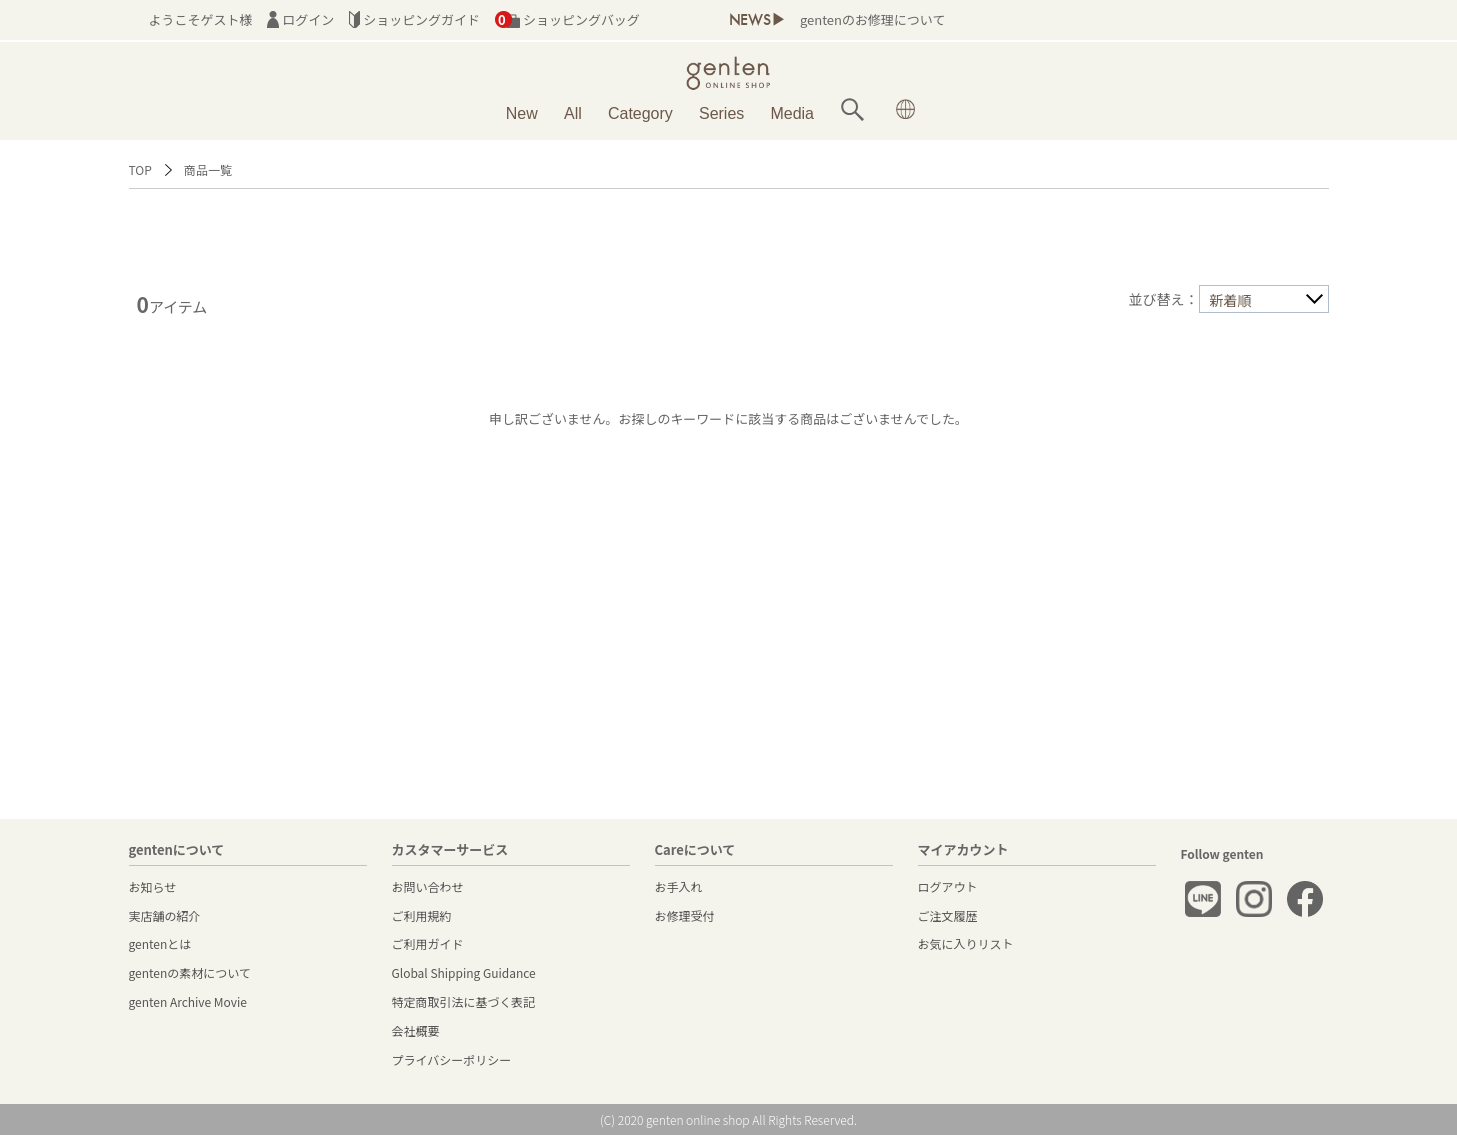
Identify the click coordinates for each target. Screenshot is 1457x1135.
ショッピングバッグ (567, 19)
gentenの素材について (190, 972)
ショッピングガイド (414, 19)
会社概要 (416, 1030)
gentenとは (160, 943)
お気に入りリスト (966, 943)
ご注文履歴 (948, 915)
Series (721, 113)
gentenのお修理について (872, 19)
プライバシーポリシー (452, 1059)
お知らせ (153, 886)
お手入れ (679, 886)
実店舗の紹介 (165, 915)
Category (640, 113)
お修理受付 (685, 915)
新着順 (1231, 300)
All (573, 113)
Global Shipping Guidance (464, 972)
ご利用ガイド (428, 943)
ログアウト (948, 886)
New (522, 113)
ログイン (300, 19)
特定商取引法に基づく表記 (464, 1001)
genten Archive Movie (188, 1001)
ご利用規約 (422, 915)
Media (792, 113)
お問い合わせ (428, 886)
